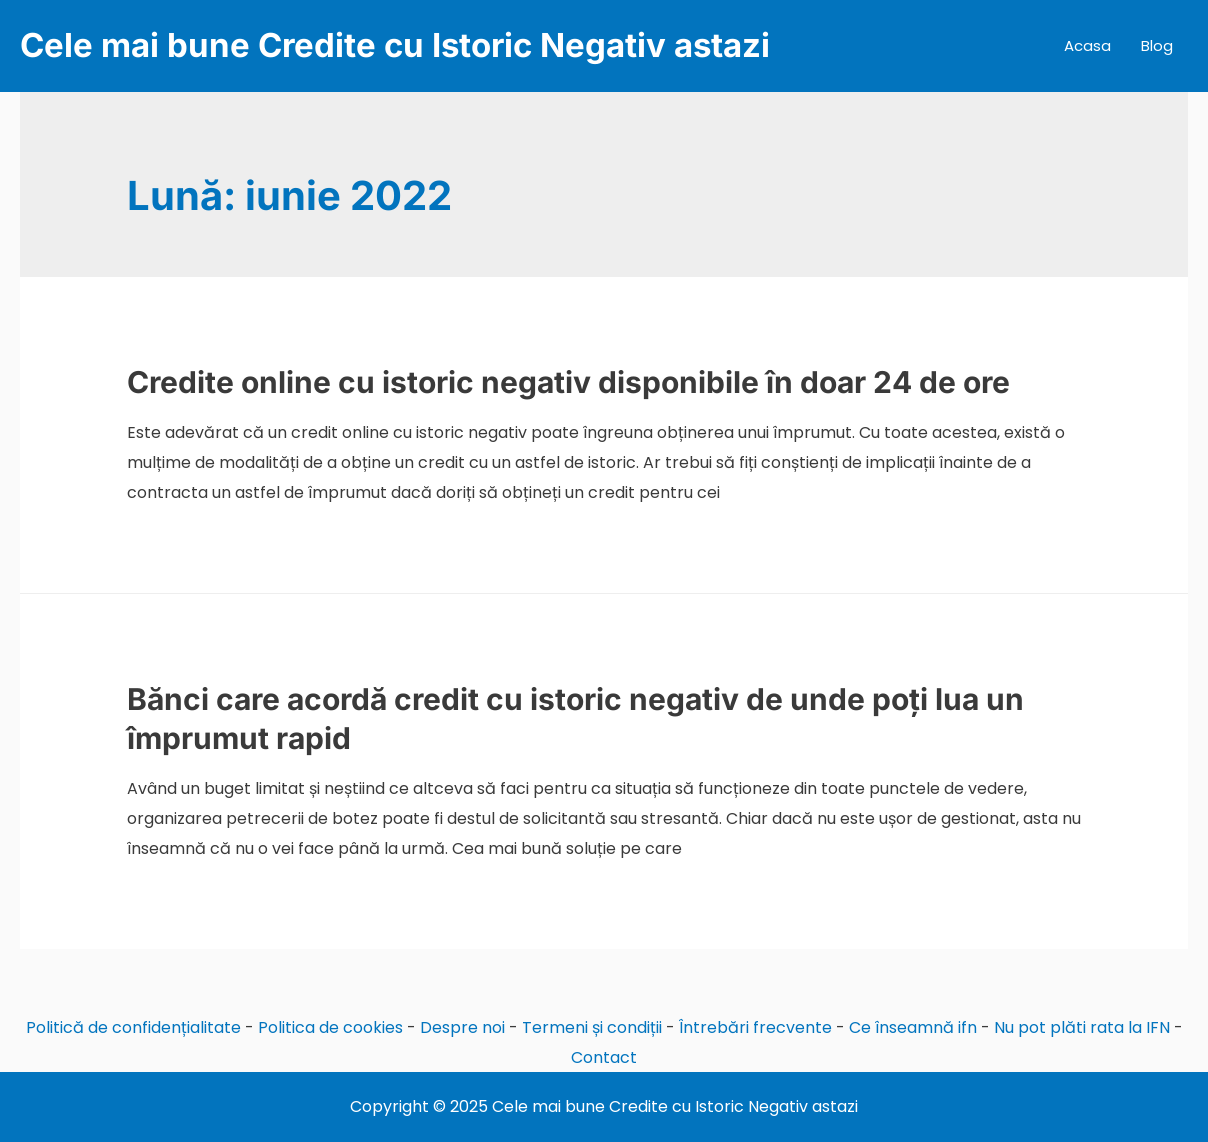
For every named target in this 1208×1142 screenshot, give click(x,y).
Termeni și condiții (592, 1027)
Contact (604, 1057)
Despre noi (462, 1027)
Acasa (1087, 45)
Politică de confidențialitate (133, 1027)
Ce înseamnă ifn (913, 1027)
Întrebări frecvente (755, 1027)
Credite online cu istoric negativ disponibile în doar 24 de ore (568, 382)
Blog (1157, 45)
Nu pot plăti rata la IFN (1082, 1027)
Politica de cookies (330, 1027)
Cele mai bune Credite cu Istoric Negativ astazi (395, 45)
